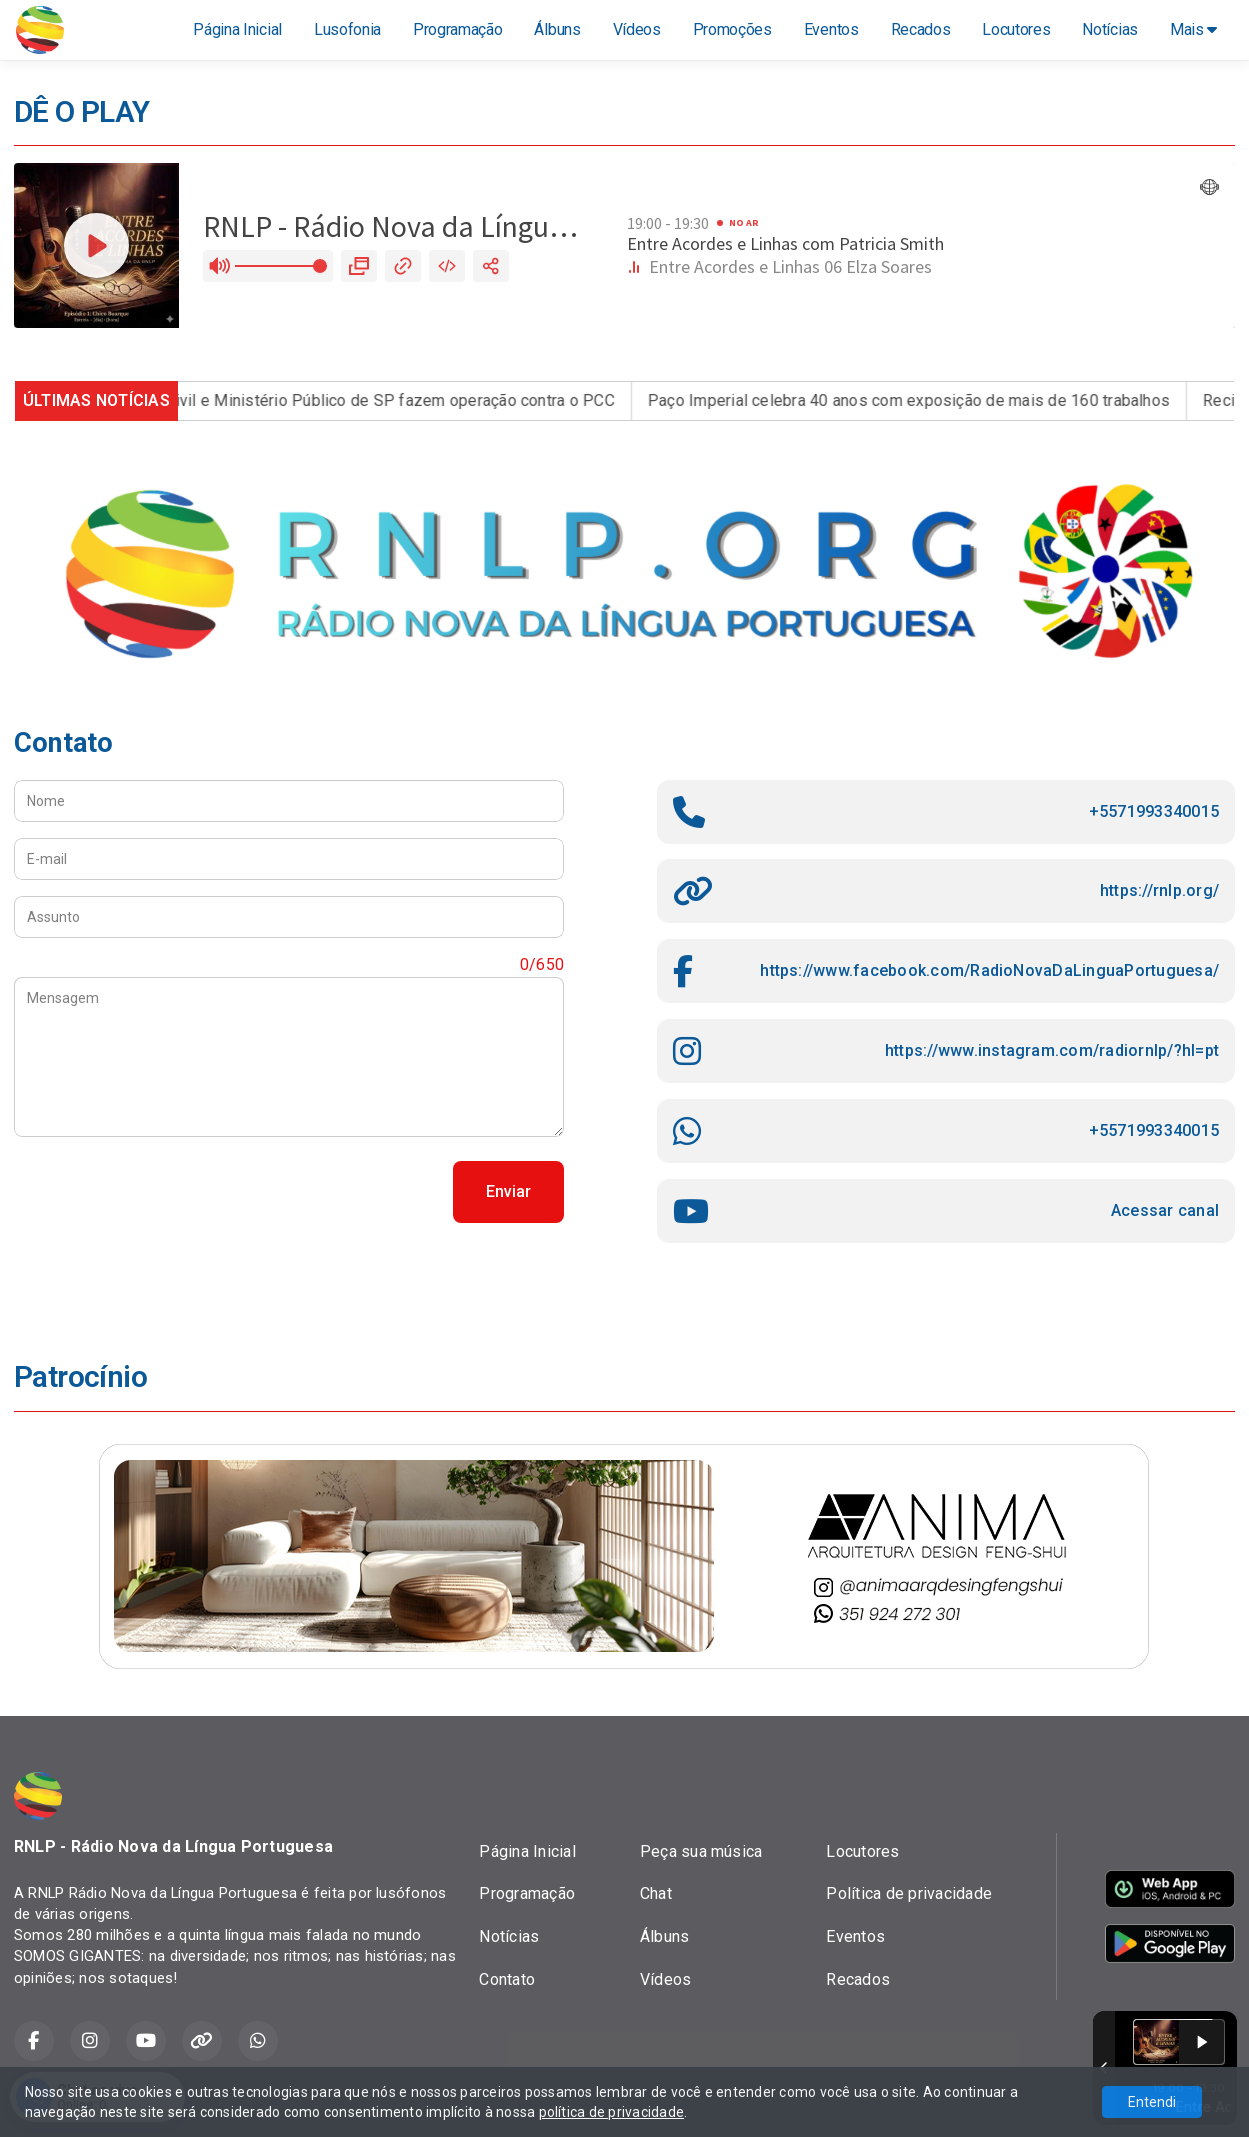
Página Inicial (237, 29)
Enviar (508, 1191)
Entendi (1152, 2102)
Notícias (1109, 29)
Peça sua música (701, 1851)
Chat (656, 1893)
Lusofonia (347, 29)
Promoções (732, 29)
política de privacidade (612, 2112)
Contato (507, 1979)
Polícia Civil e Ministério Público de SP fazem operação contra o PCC (381, 400)
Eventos (831, 29)
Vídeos (637, 29)
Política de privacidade (909, 1893)
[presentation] (166, 1192)
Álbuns (557, 29)
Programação (457, 29)
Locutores (1016, 29)
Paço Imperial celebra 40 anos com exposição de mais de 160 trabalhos (927, 400)
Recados (921, 29)
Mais (1193, 29)
